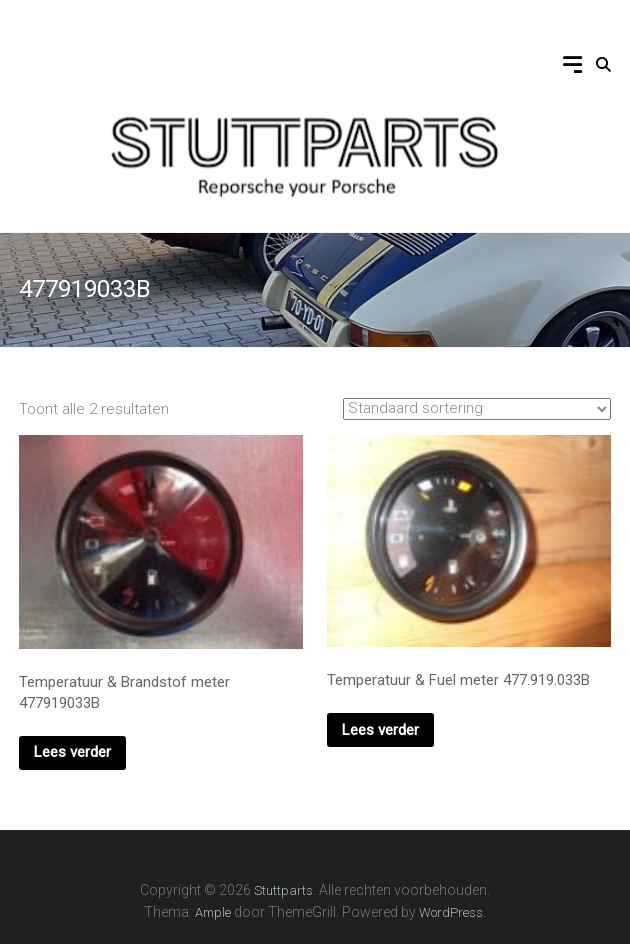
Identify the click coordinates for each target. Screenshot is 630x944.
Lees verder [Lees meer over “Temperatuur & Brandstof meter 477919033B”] (72, 752)
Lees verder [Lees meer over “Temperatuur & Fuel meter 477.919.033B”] (380, 730)
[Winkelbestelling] (477, 409)
